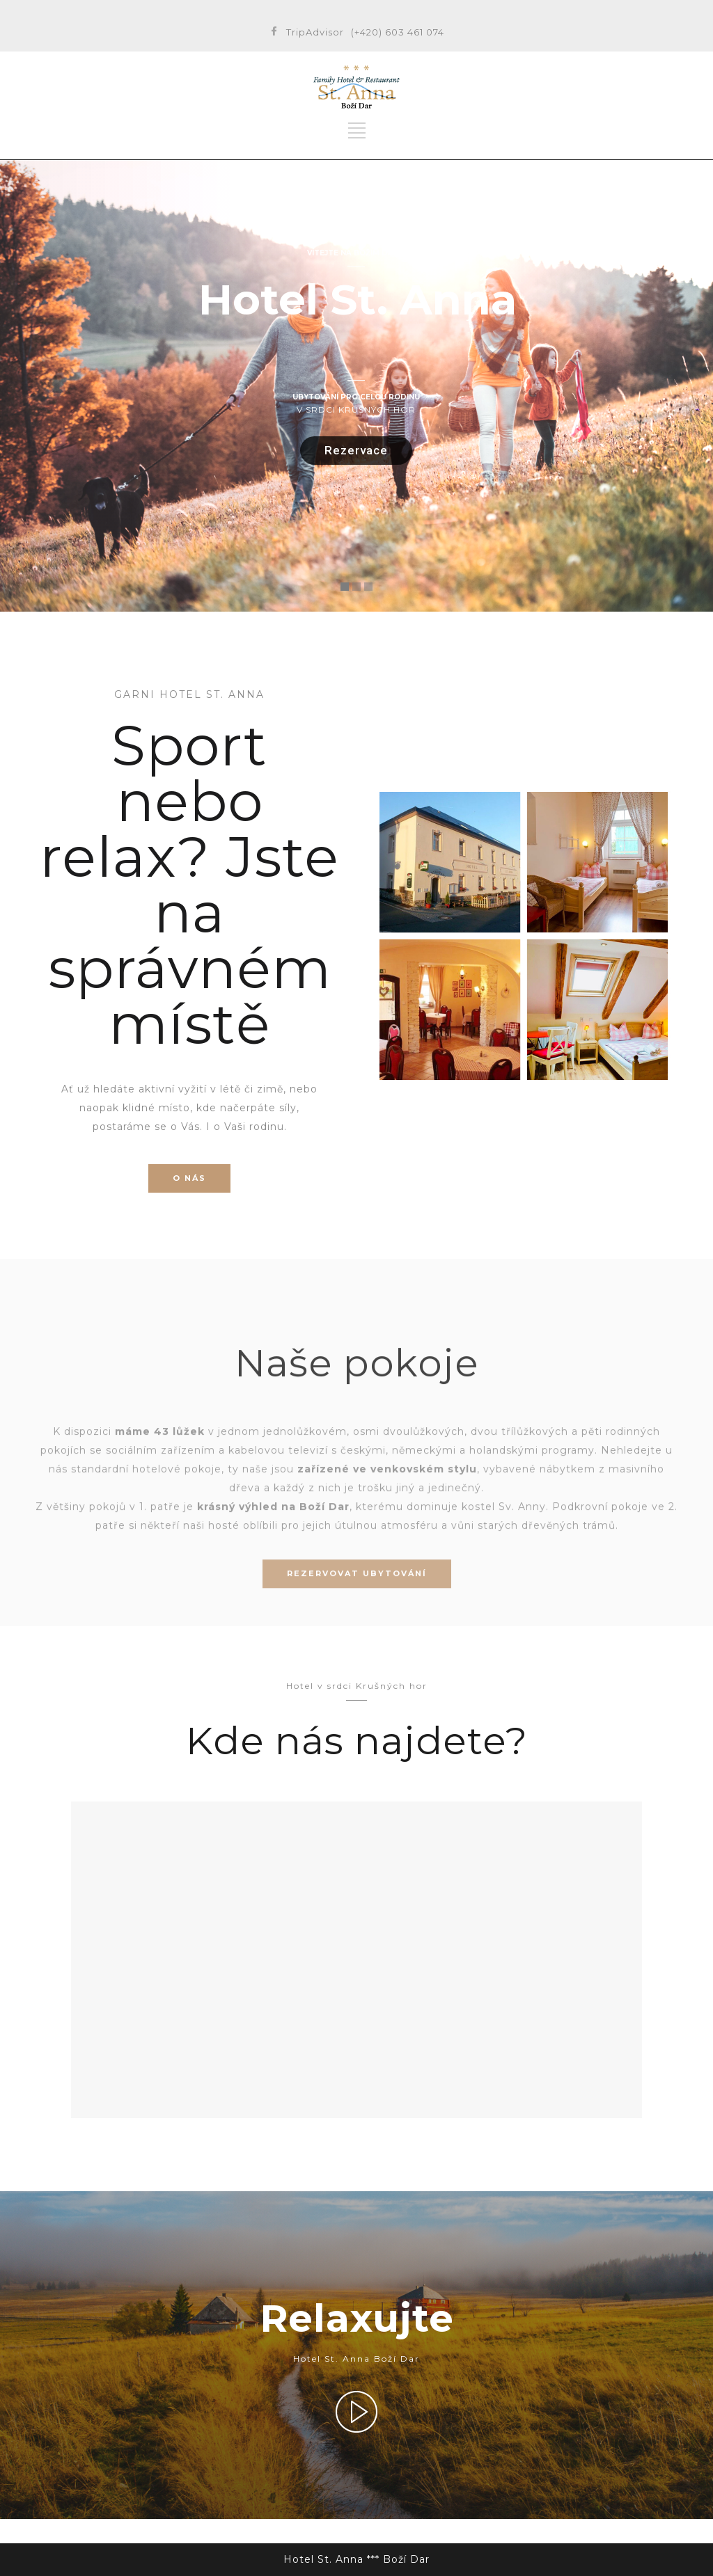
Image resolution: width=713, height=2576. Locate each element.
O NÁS (189, 1178)
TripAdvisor (315, 32)
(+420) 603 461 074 (397, 32)
